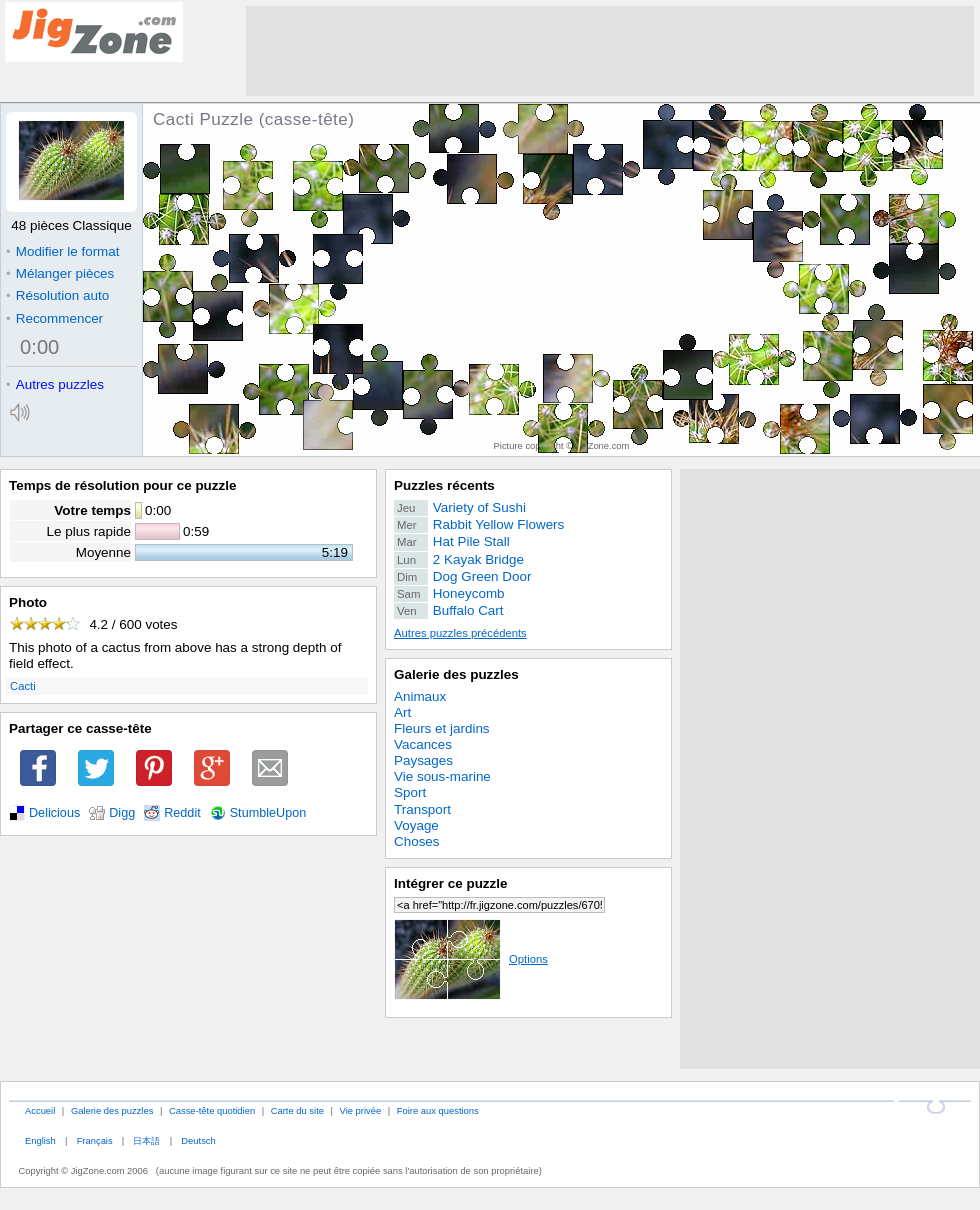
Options (471, 959)
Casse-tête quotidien (212, 1110)
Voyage (416, 825)
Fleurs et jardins (442, 728)
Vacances (423, 744)
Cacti (23, 686)
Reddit (182, 813)
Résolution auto (57, 295)
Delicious (54, 813)
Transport (422, 809)
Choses (417, 841)
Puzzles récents (444, 485)
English (40, 1140)
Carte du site (297, 1110)
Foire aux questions (438, 1110)
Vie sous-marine (442, 776)
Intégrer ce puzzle (451, 883)
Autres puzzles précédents (460, 633)
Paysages (423, 760)
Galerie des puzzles (456, 674)
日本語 (146, 1140)
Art (402, 712)
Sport (410, 792)
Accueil (40, 1110)
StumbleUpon (268, 813)
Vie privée (361, 1110)
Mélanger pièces (60, 273)
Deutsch (198, 1140)
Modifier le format (63, 251)
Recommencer (54, 318)
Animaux (420, 696)
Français (95, 1140)
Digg (122, 813)
